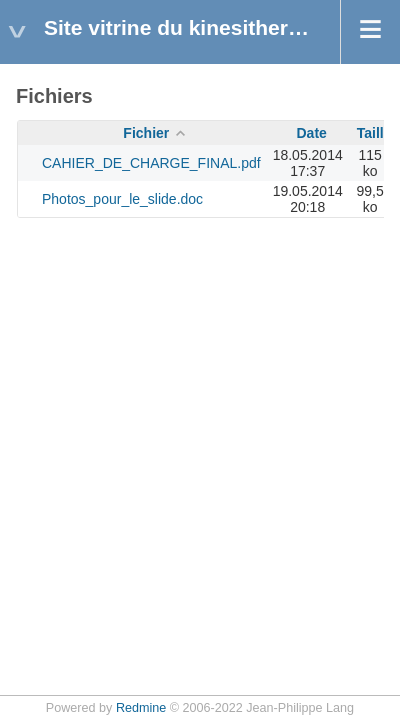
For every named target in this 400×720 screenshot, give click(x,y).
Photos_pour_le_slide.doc (122, 199)
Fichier (146, 133)
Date (312, 133)
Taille (374, 133)
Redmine (141, 708)
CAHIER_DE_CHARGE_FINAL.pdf (151, 163)
